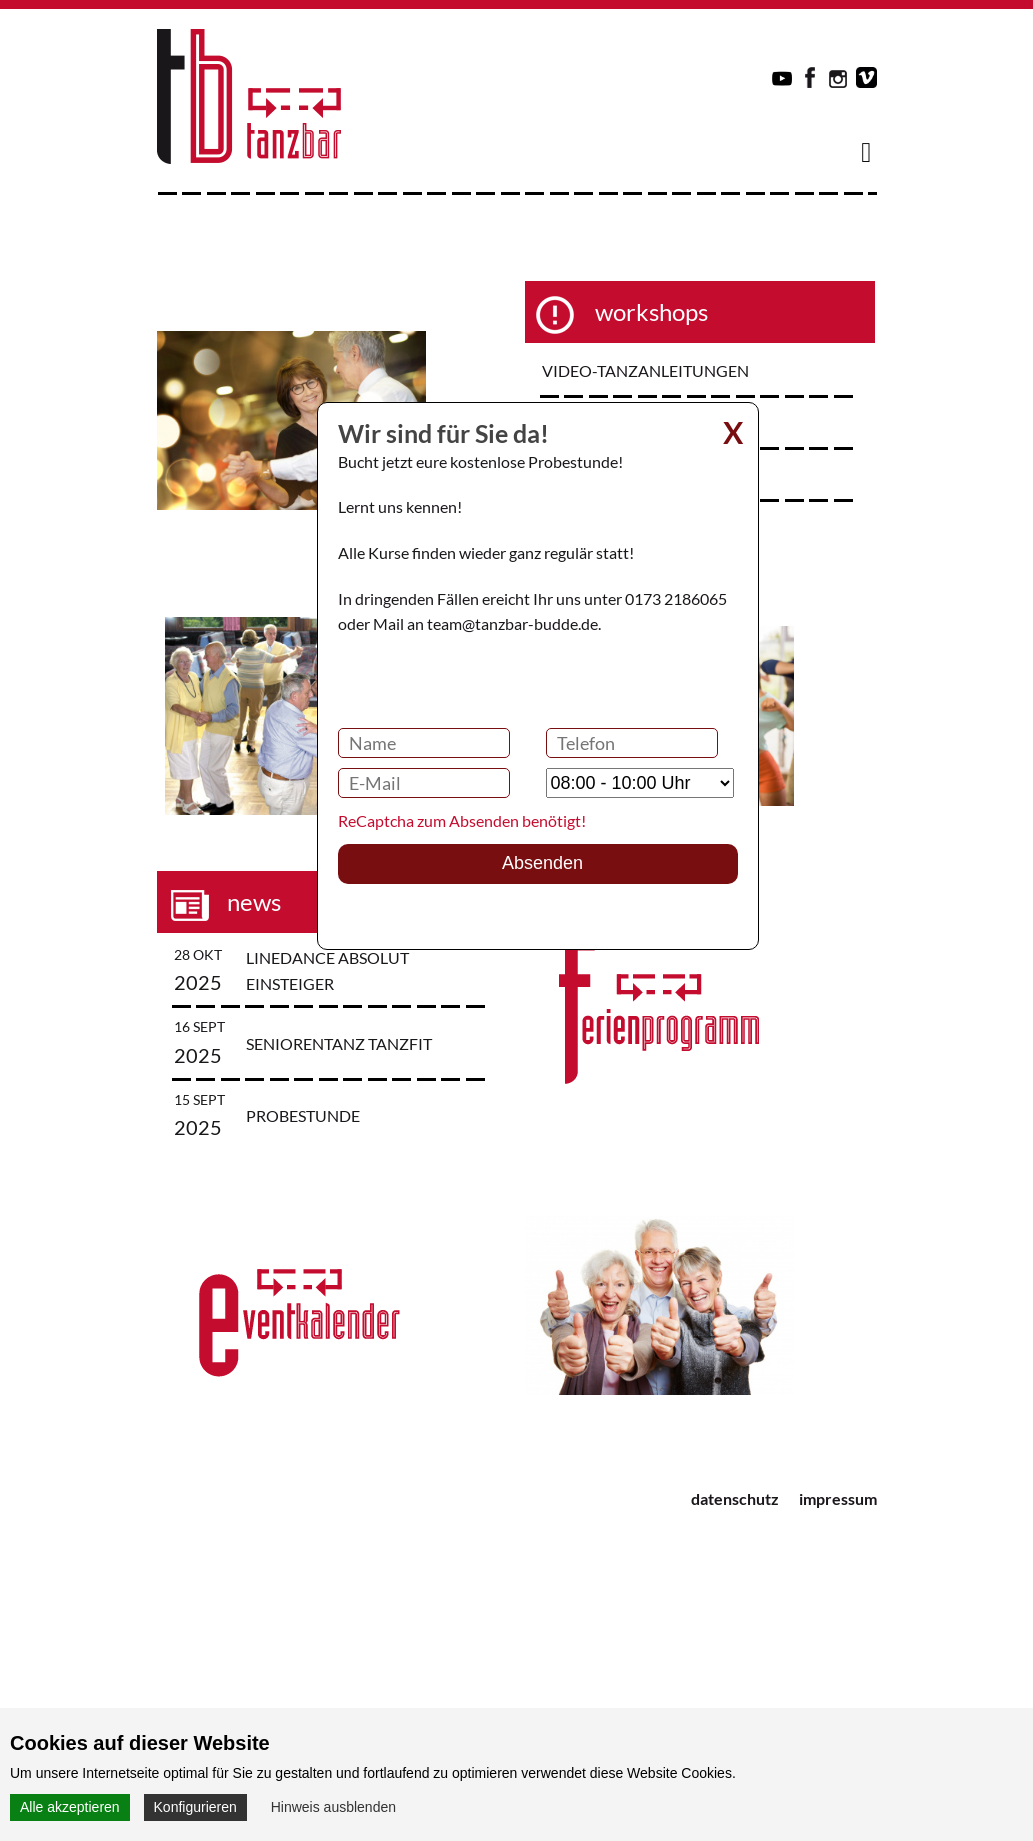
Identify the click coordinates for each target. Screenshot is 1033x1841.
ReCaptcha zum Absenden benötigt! (462, 820)
